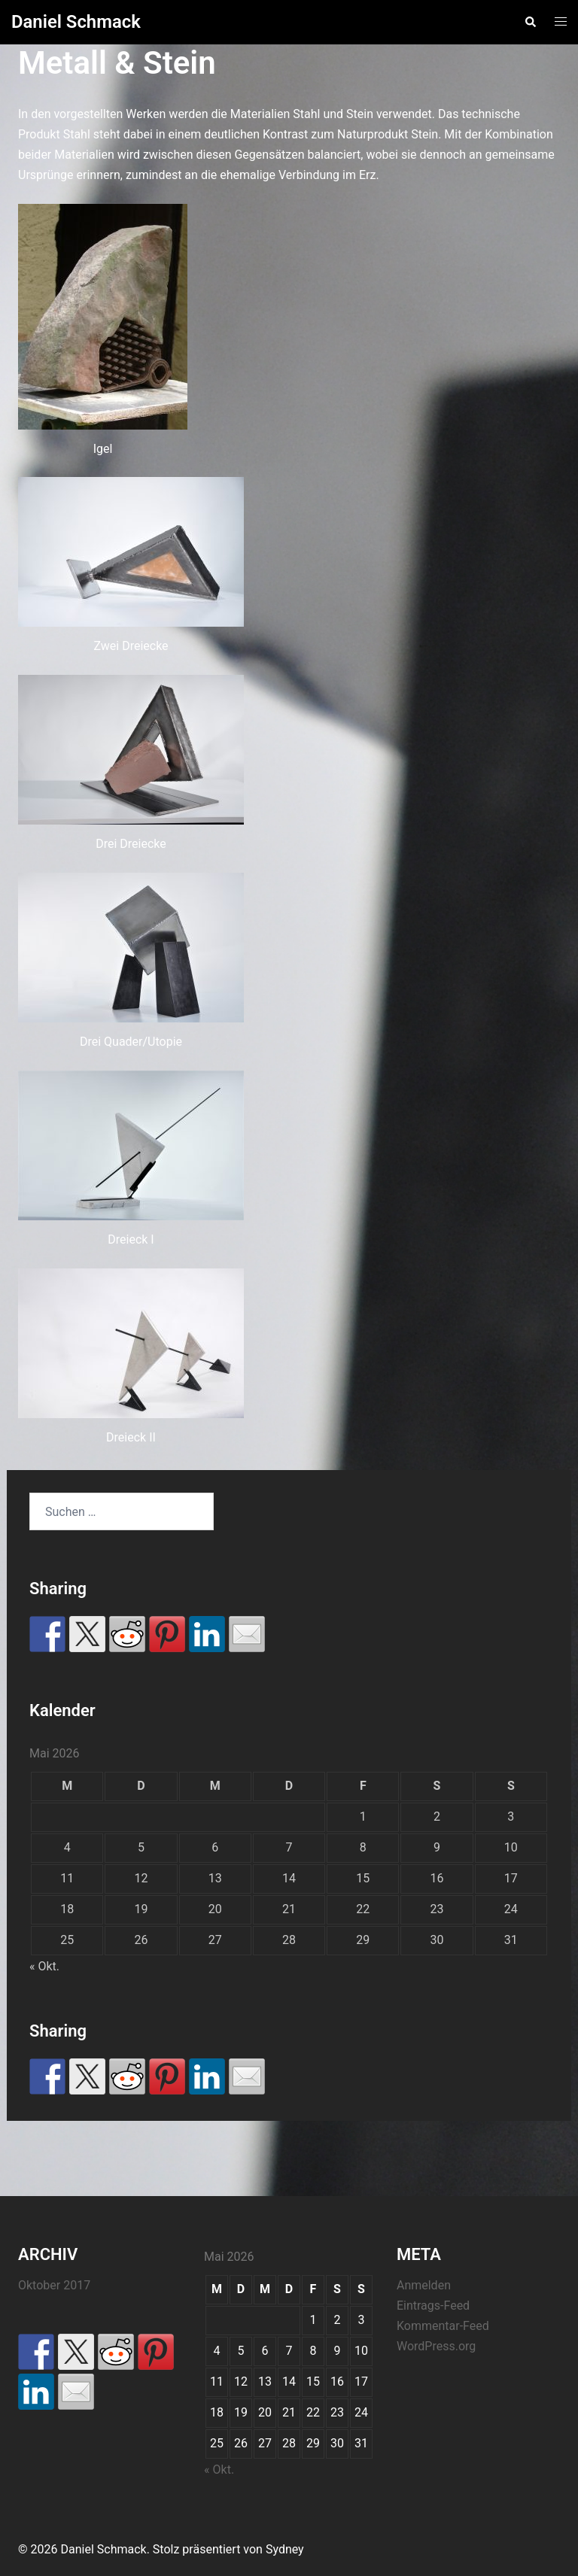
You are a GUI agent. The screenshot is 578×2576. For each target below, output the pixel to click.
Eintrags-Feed (433, 2305)
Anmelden (424, 2285)
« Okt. (44, 1966)
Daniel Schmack (76, 21)
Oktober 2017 (54, 2285)
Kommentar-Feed (443, 2326)
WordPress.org (436, 2346)
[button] (530, 22)
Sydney (285, 2549)
